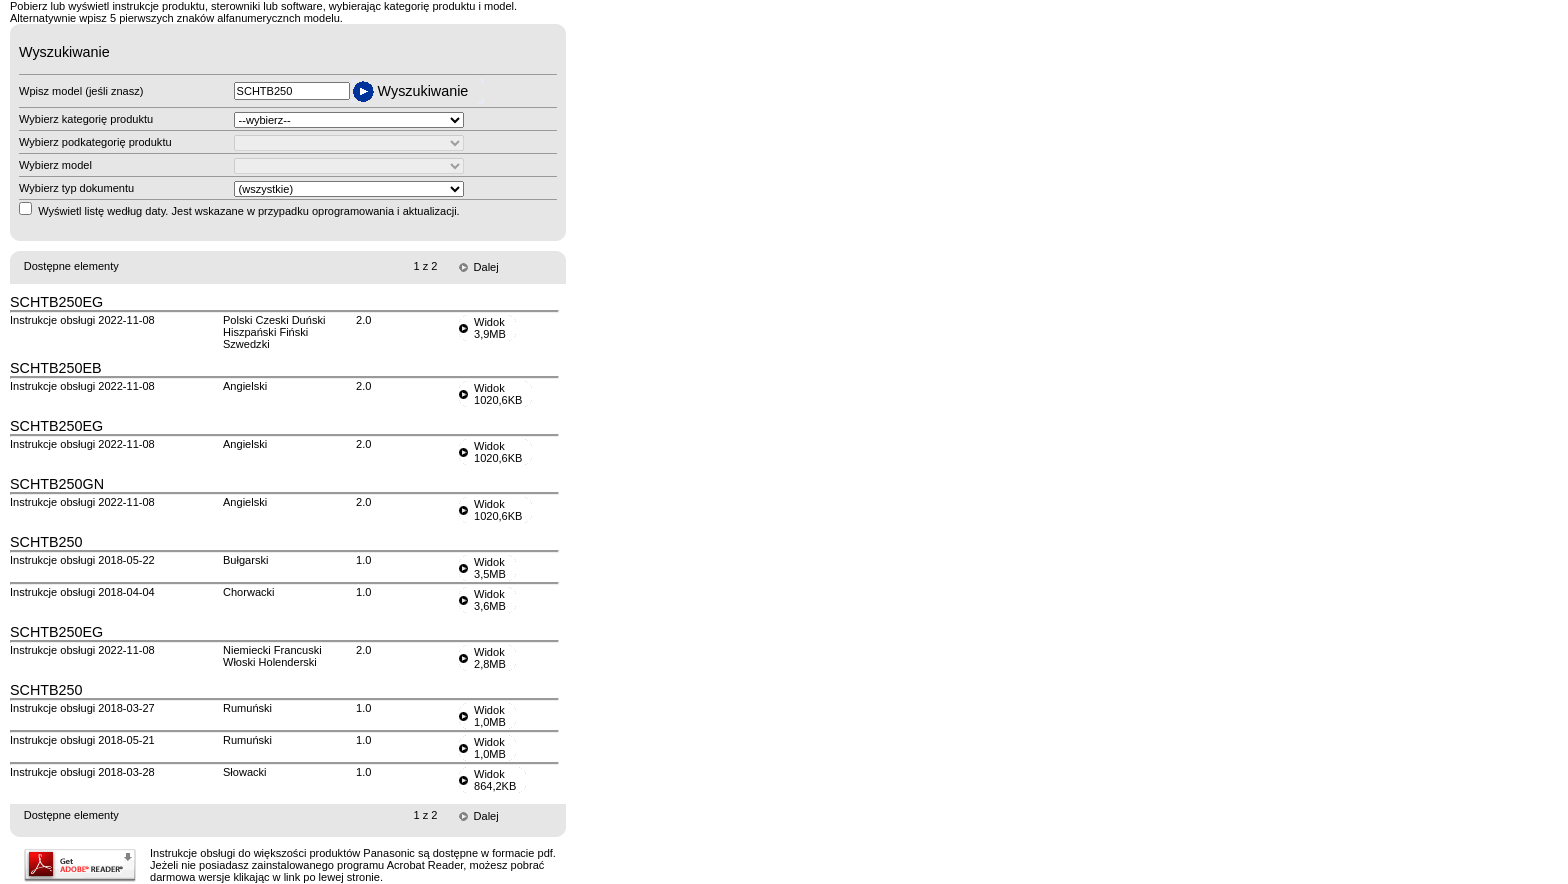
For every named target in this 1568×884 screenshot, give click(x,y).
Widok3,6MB (490, 600)
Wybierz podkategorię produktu (95, 142)
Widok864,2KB (495, 780)
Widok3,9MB (490, 328)
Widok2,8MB (490, 658)
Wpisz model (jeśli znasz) (81, 91)
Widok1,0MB (490, 716)
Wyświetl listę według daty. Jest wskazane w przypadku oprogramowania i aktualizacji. (249, 211)
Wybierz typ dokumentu (76, 188)
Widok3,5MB (490, 568)
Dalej (486, 267)
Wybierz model (55, 165)
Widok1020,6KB (498, 394)
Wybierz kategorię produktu (86, 119)
